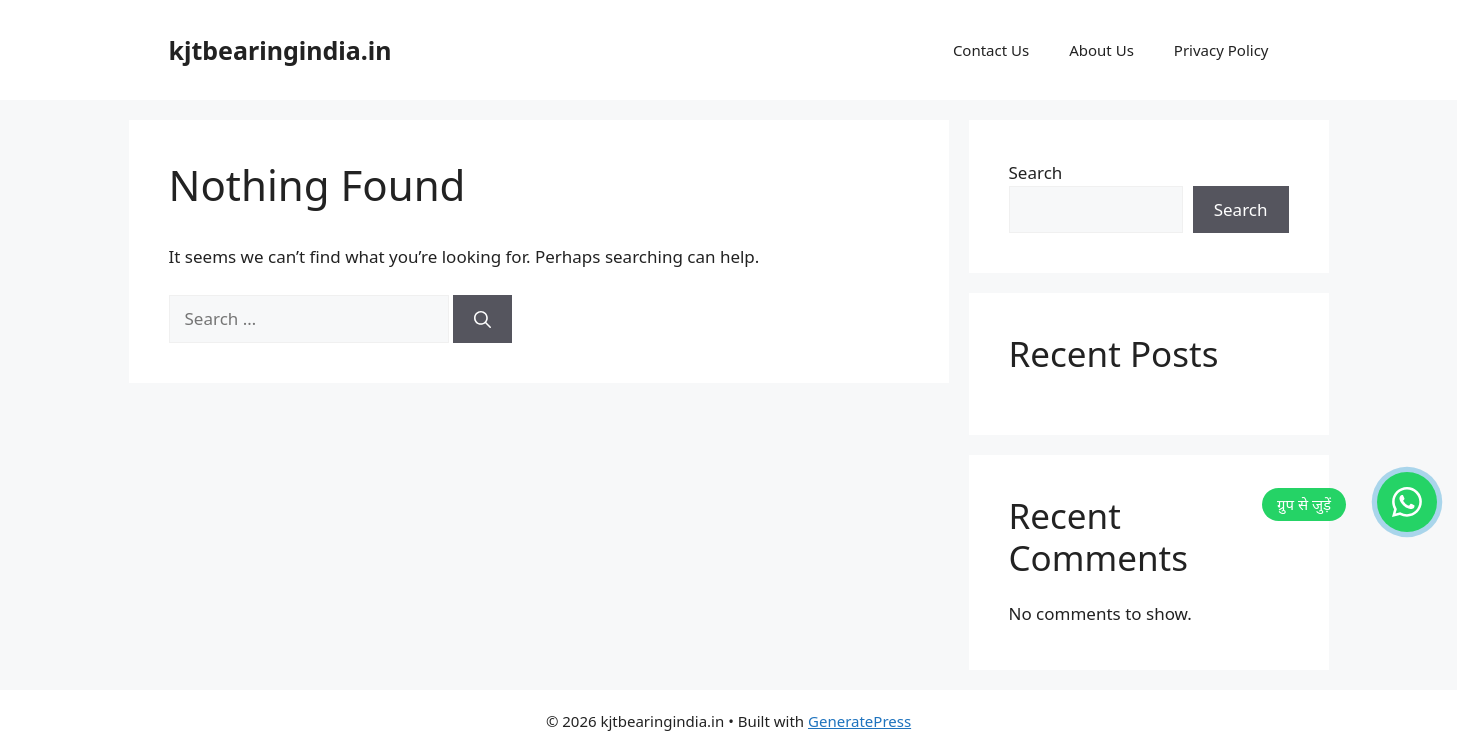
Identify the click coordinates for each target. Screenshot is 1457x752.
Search (1036, 172)
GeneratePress (859, 721)
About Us (1101, 50)
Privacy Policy (1221, 50)
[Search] (482, 319)
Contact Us (991, 50)
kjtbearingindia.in (280, 50)
